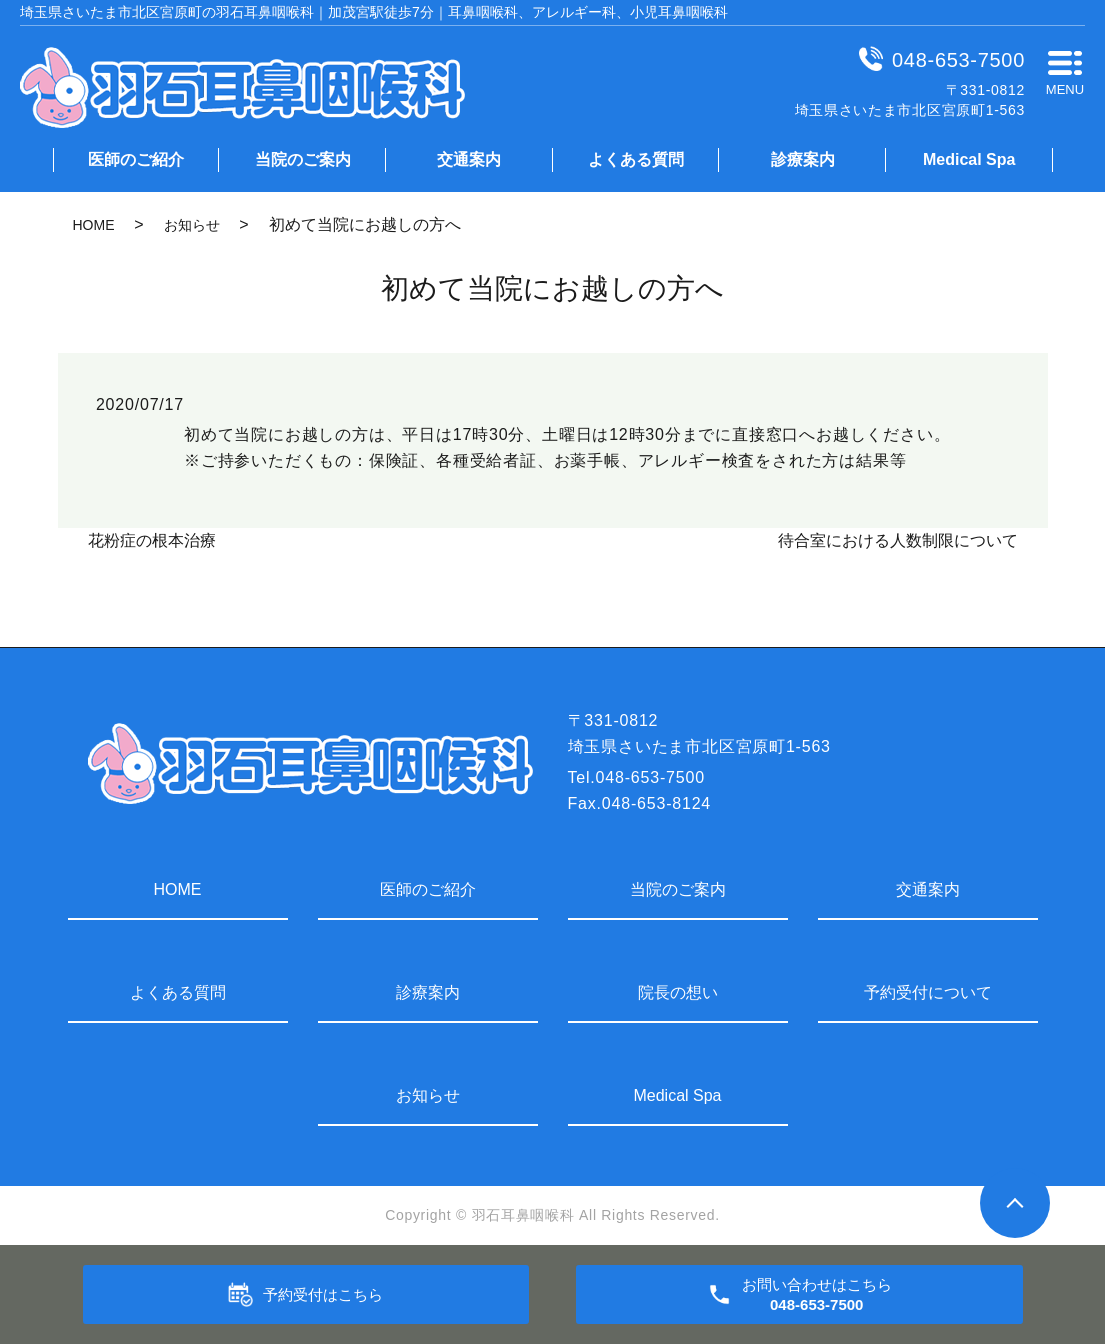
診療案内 (803, 159)
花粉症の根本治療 (152, 540)
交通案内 (469, 159)
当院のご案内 (303, 159)
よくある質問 (636, 159)
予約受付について (928, 992)
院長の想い (678, 992)
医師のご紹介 (136, 159)
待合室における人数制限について (898, 540)
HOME (94, 225)
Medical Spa (969, 159)
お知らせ (192, 225)
